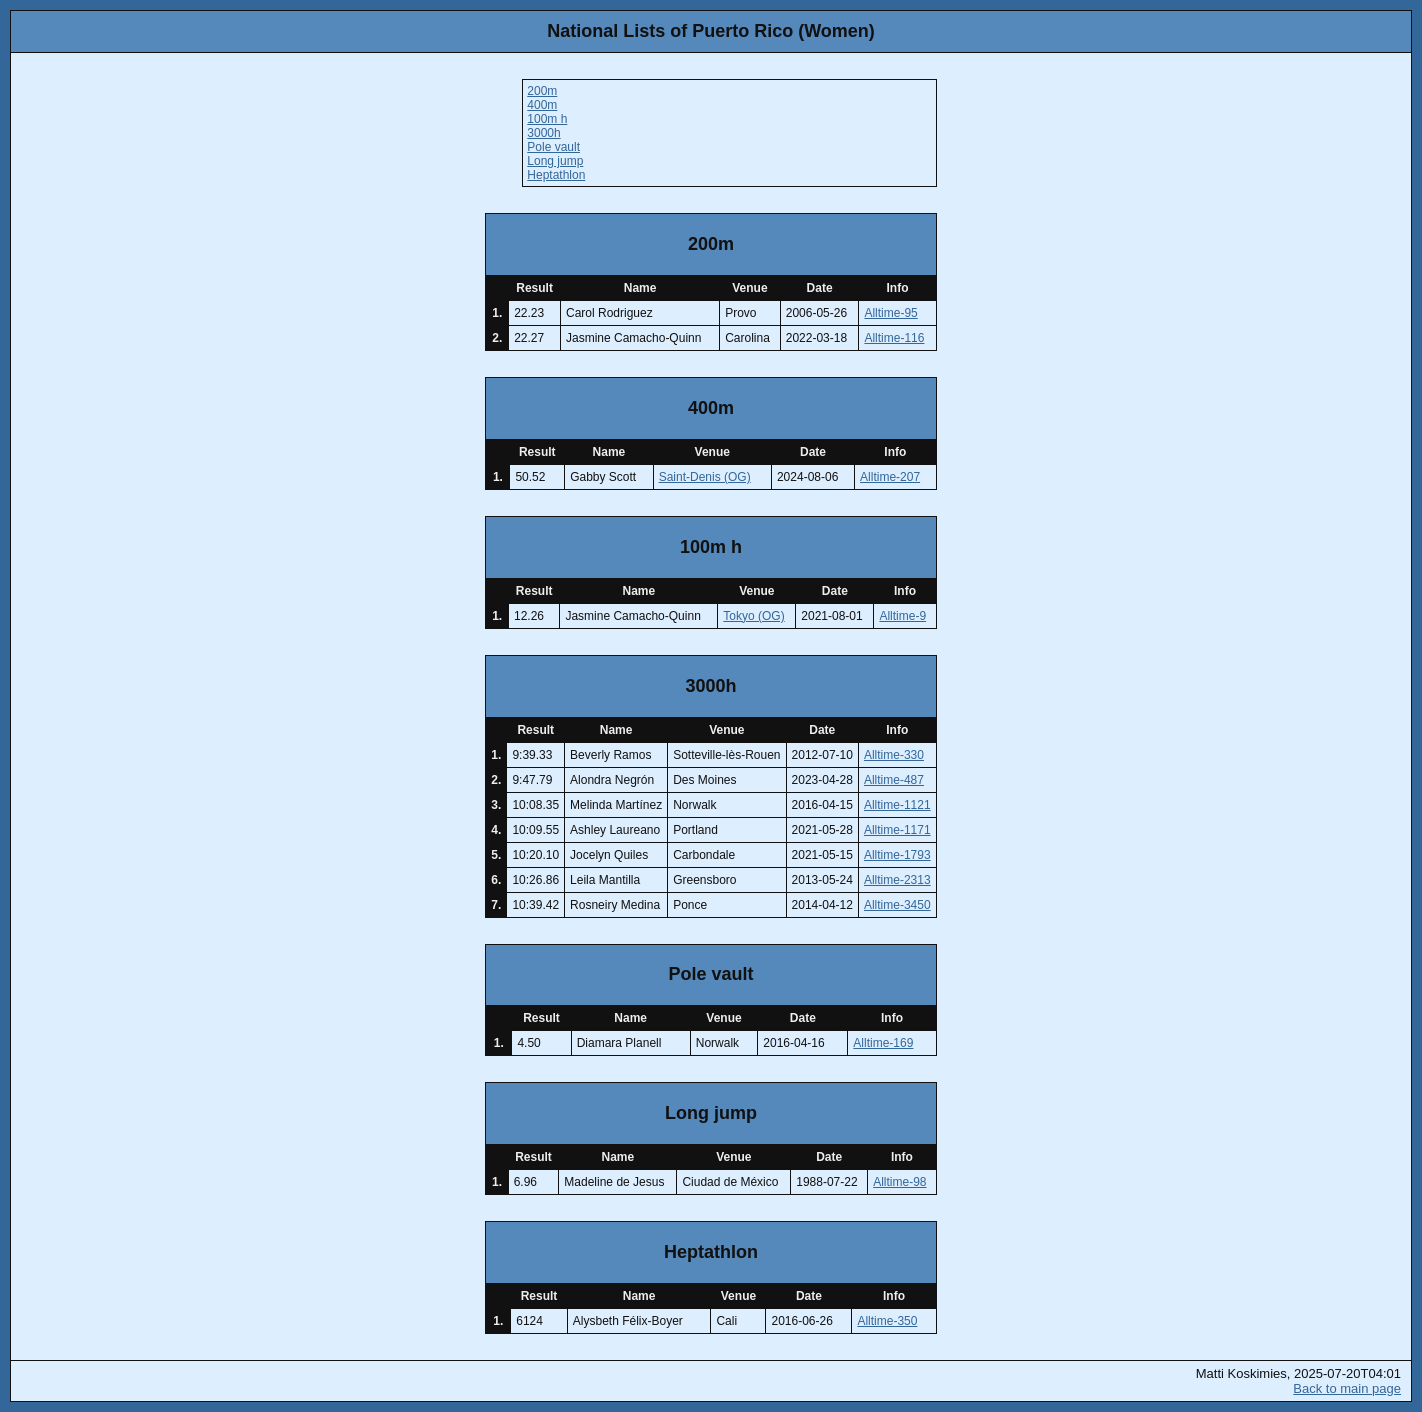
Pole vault (553, 147)
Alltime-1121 (897, 805)
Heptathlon (556, 175)
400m (542, 105)
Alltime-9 (902, 616)
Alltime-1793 (897, 855)
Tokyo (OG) (753, 616)
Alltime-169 (883, 1043)
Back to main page (1347, 1388)
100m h (547, 119)
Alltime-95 (890, 313)
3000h (543, 133)
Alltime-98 (899, 1182)
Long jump (555, 161)
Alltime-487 (894, 780)
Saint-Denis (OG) (705, 477)
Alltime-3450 (897, 905)
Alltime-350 (887, 1321)
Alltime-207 (890, 477)
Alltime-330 (894, 755)
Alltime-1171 (897, 830)
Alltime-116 (894, 338)
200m (542, 91)
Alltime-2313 (897, 880)
